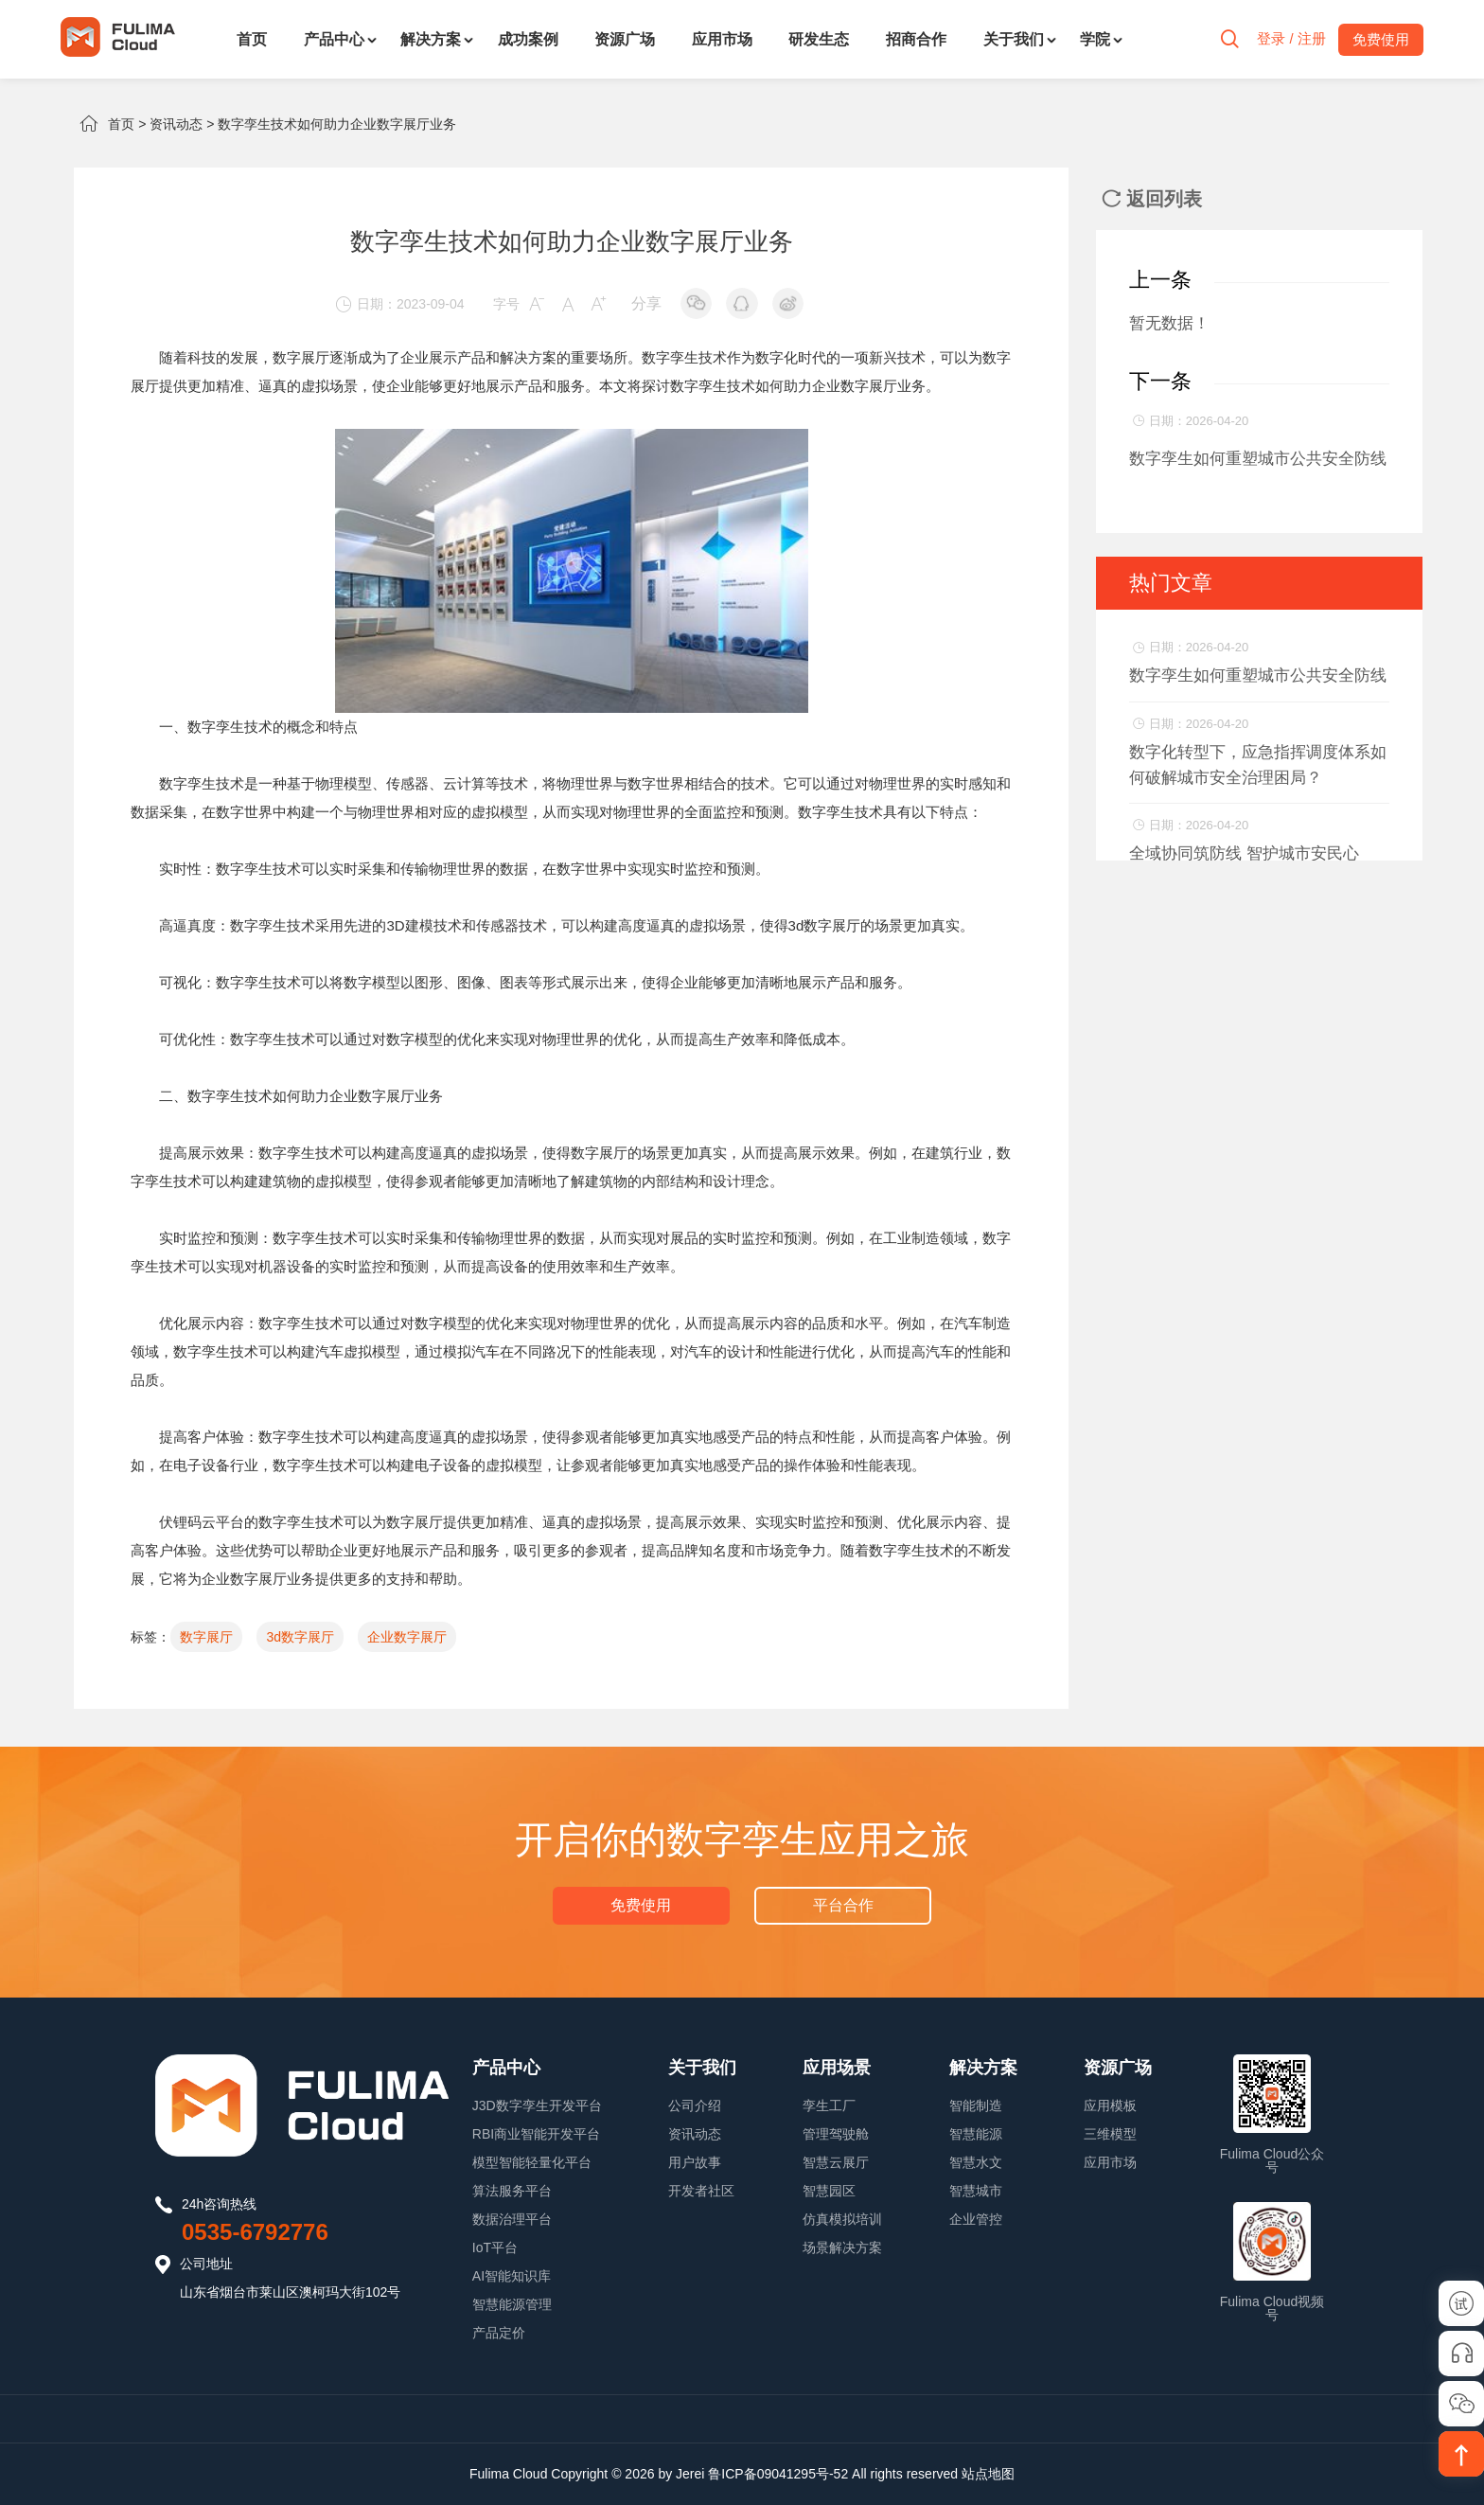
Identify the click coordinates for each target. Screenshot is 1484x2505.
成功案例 (528, 39)
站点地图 (988, 2473)
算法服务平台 (512, 2190)
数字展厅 (206, 1636)
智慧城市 (975, 2190)
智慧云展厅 (836, 2162)
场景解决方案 (842, 2247)
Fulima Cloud (508, 2473)
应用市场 (722, 39)
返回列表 (1152, 198)
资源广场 (624, 39)
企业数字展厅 (407, 1636)
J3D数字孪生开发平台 (537, 2105)
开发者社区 (701, 2190)
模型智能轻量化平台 (532, 2162)
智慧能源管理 (512, 2304)
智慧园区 (829, 2190)
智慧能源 (975, 2133)
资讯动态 (176, 124)
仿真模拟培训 (842, 2219)
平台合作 (842, 1905)
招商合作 (916, 39)
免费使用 (641, 1905)
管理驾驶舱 (836, 2133)
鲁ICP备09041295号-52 (778, 2473)
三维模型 (1110, 2133)
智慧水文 (975, 2162)
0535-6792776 (255, 2232)
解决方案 (430, 39)
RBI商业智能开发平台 (536, 2133)
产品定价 (498, 2332)
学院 (1095, 39)
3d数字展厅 (300, 1636)
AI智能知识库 (511, 2275)
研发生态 (818, 39)
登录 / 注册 (1289, 39)
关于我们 (1013, 39)
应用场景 (837, 2067)
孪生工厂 (829, 2105)
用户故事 (694, 2162)
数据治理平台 (512, 2219)
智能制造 (975, 2105)
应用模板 (1110, 2105)
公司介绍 (694, 2105)
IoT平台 (495, 2247)
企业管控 (975, 2219)
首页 (252, 39)
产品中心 (334, 39)
